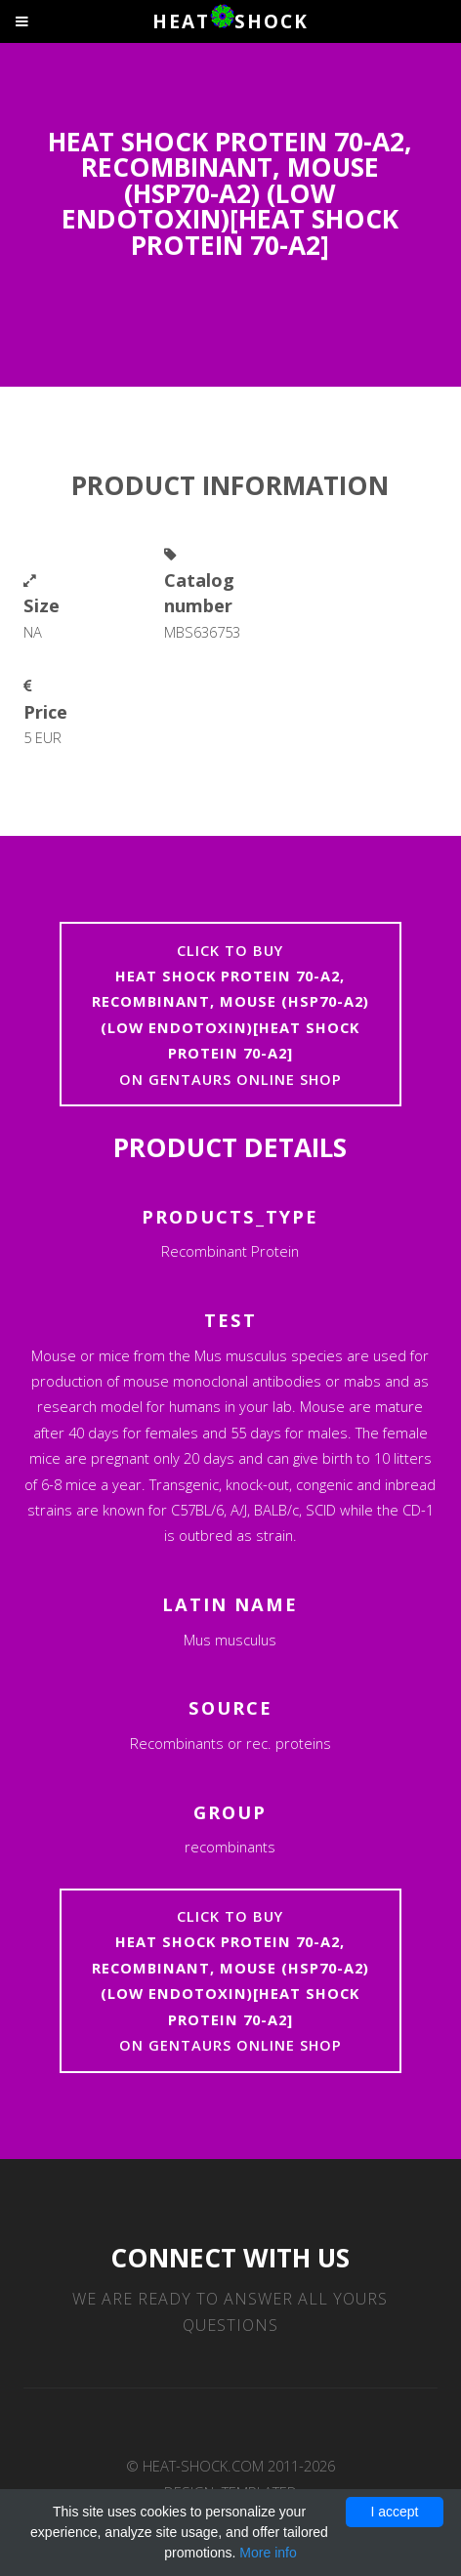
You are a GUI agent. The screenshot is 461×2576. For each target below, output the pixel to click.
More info (267, 2552)
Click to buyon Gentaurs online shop (230, 1014)
